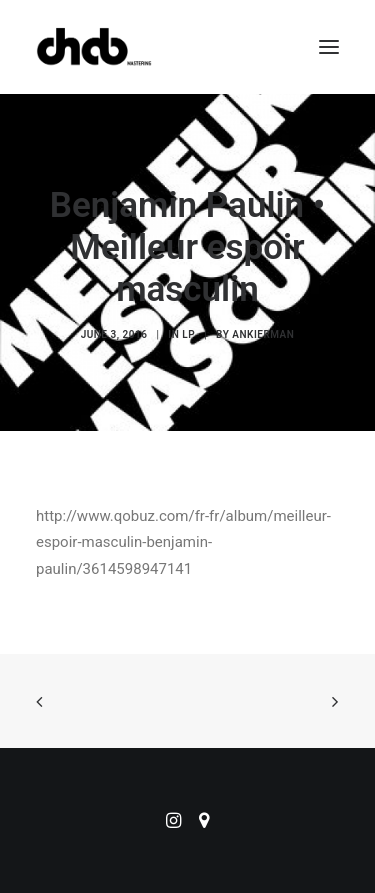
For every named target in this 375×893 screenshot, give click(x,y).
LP (188, 334)
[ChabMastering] (94, 47)
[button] (329, 47)
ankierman (263, 334)
